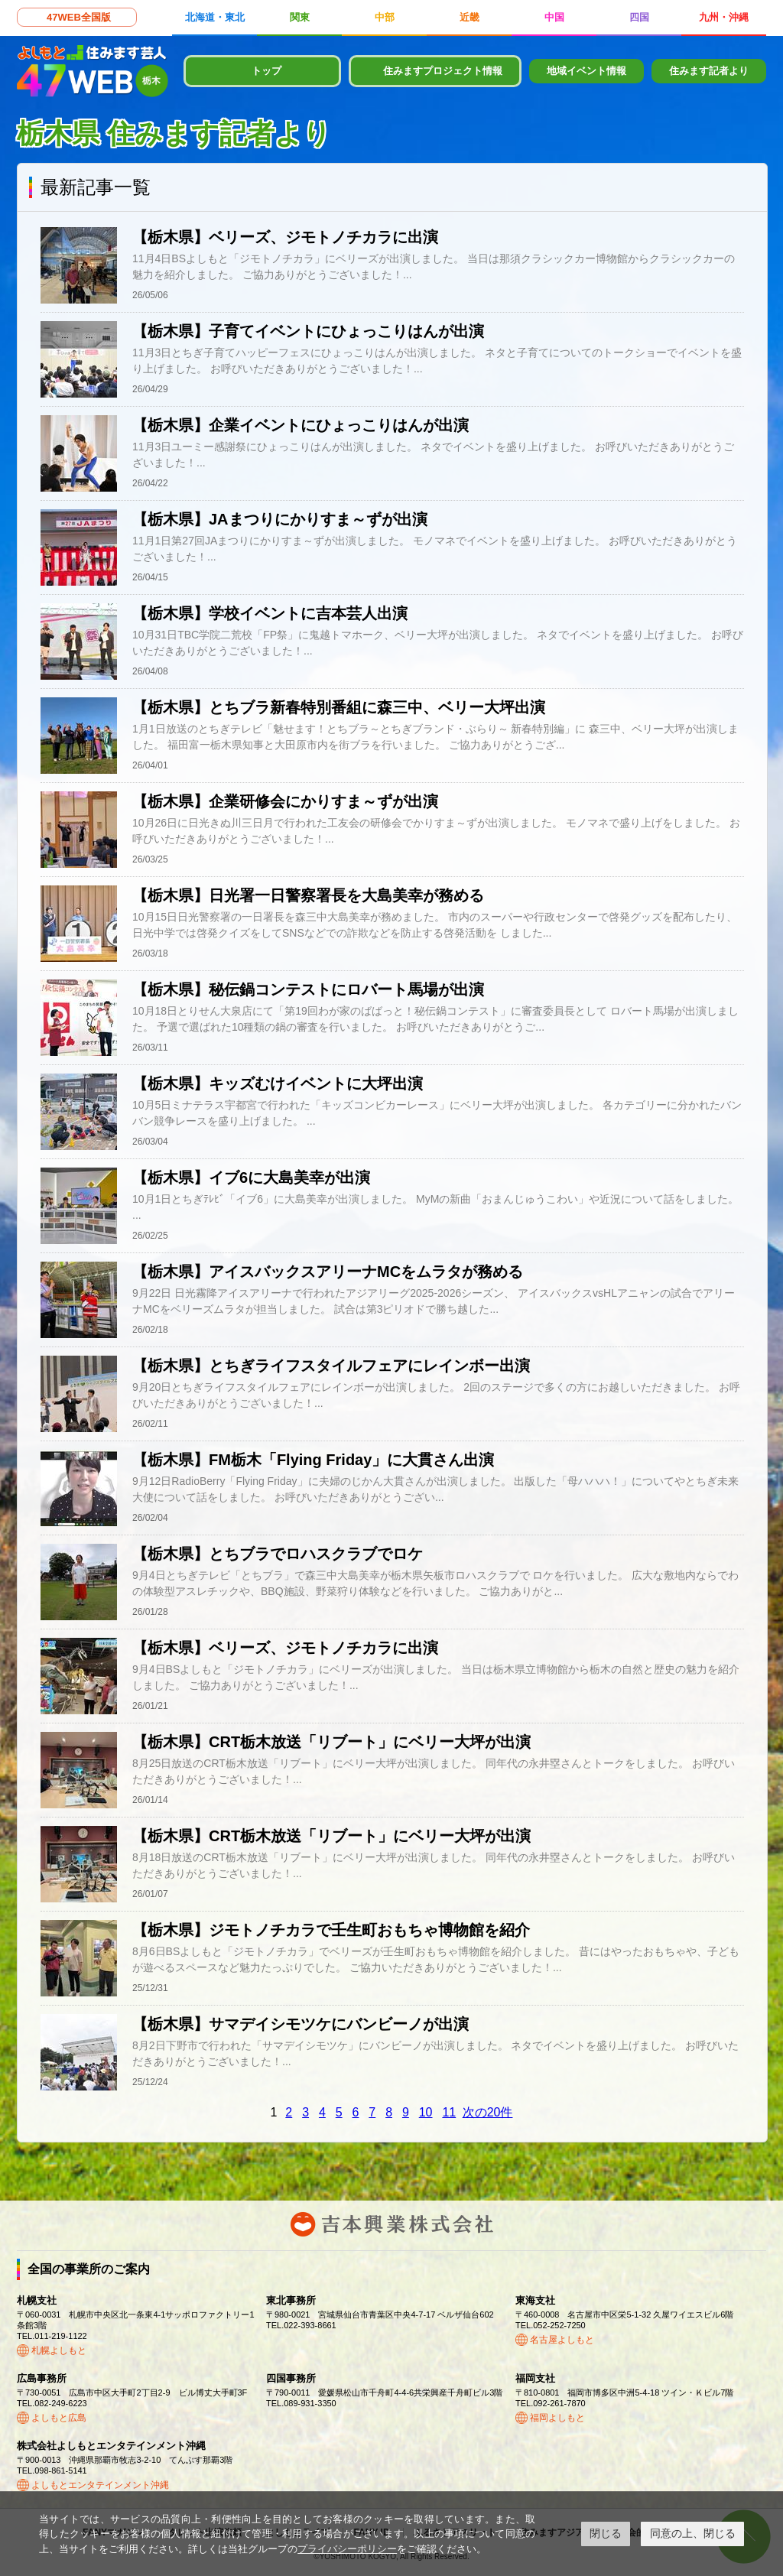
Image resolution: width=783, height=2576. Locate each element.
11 (449, 2112)
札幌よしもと (58, 2350)
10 (426, 2112)
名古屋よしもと (562, 2339)
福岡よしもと (557, 2417)
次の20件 (488, 2112)
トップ (266, 70)
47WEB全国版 (79, 17)
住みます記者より (709, 70)
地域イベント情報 (586, 70)
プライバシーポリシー (347, 2549)
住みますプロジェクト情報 (442, 70)
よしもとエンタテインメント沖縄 (100, 2485)
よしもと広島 (58, 2417)
